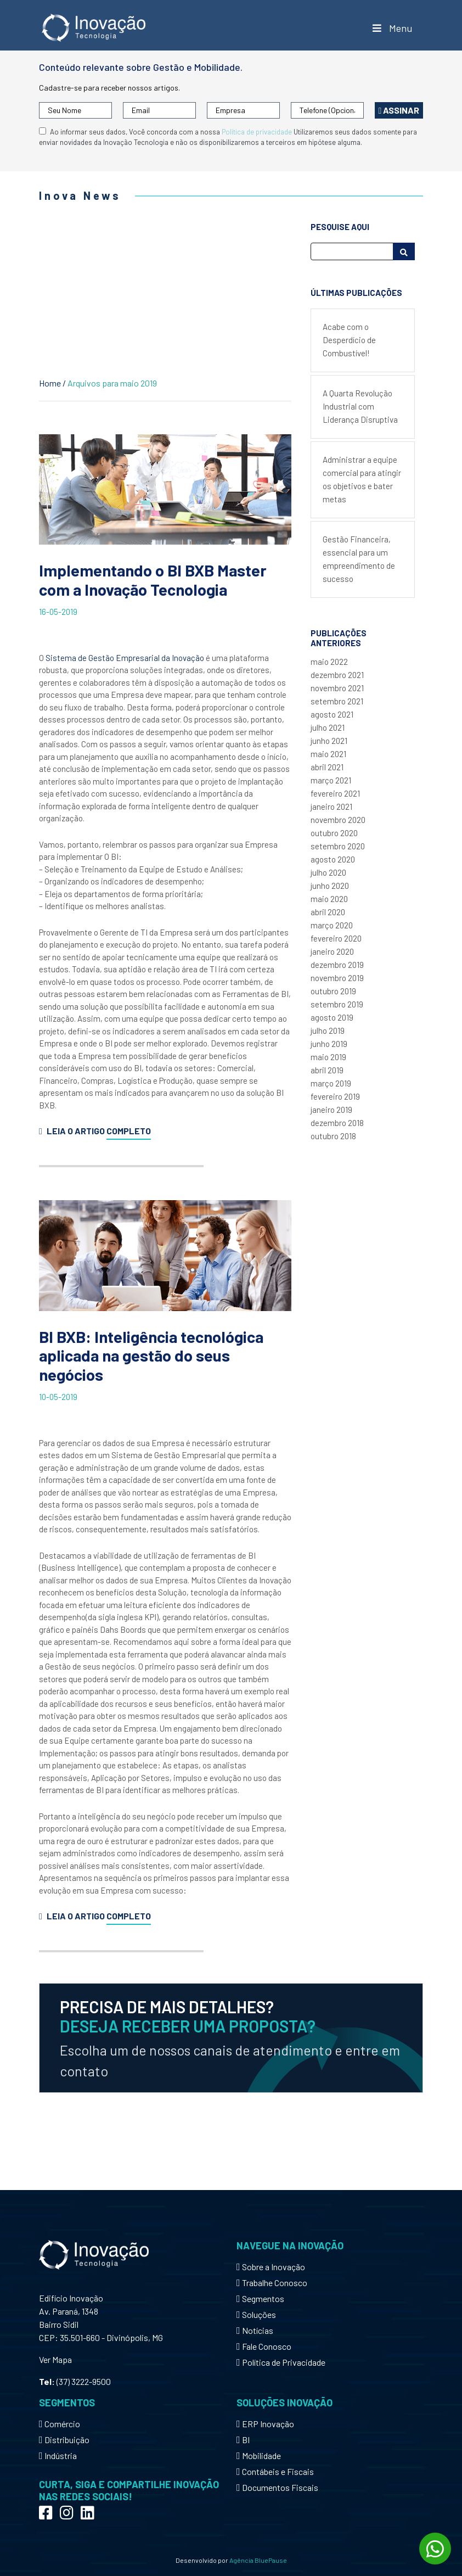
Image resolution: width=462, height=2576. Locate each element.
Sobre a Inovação (270, 2266)
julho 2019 (328, 1030)
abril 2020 (328, 912)
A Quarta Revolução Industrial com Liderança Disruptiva (360, 406)
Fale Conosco (263, 2346)
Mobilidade (258, 2455)
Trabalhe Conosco (271, 2282)
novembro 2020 (338, 820)
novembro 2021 (337, 688)
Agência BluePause (258, 2560)
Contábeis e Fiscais (275, 2471)
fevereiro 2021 (335, 793)
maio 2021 (328, 754)
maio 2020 (329, 899)
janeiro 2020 (332, 951)
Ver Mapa (55, 2359)
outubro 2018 (333, 1136)
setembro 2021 (337, 701)
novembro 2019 (337, 978)
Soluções (256, 2314)
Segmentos (260, 2298)
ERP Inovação (265, 2423)
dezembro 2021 (337, 675)
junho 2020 (330, 886)
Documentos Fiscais (277, 2487)
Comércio (59, 2423)
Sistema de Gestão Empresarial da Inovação (125, 658)
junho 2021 (329, 741)
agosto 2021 (332, 714)
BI (243, 2439)
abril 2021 (327, 767)
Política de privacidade (257, 131)
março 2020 (332, 925)
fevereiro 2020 (336, 938)
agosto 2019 (332, 1017)
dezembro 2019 (337, 965)
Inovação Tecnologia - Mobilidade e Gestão (94, 28)
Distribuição (64, 2439)
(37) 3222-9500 (84, 2381)
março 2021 (331, 780)
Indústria (58, 2455)
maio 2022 (329, 662)
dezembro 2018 (337, 1123)
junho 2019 (329, 1044)
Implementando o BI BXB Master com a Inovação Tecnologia (153, 580)
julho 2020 (328, 872)
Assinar (399, 110)
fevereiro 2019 (335, 1096)
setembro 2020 (338, 846)
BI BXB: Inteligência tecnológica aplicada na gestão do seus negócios (151, 1356)
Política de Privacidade (280, 2362)
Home (50, 383)
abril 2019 (327, 1070)
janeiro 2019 (331, 1110)
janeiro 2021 (331, 806)
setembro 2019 (337, 1004)
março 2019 (331, 1083)
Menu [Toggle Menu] (391, 28)
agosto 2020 (333, 859)
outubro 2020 (334, 833)
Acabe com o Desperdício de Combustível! (349, 340)
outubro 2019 (333, 991)
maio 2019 (328, 1057)
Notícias (254, 2330)
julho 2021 (328, 727)
